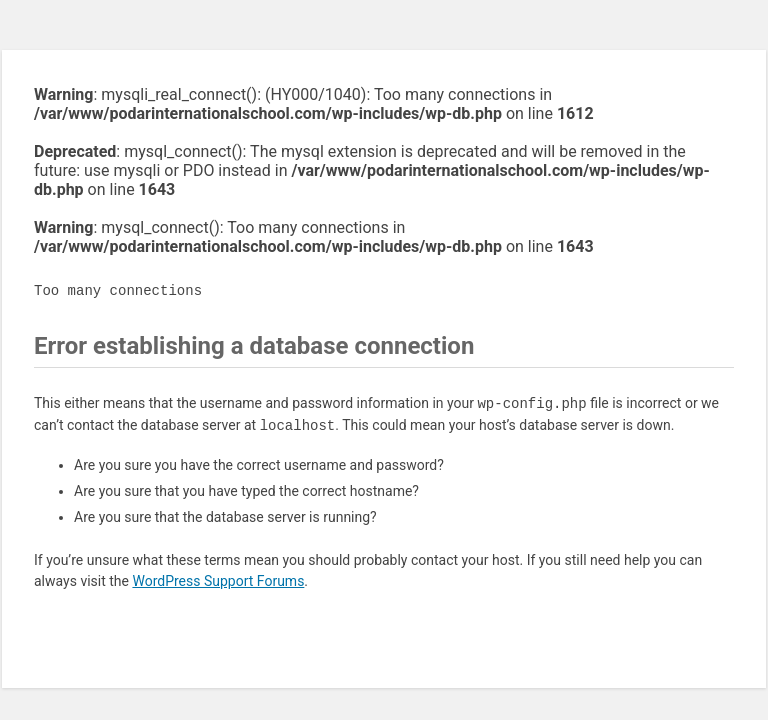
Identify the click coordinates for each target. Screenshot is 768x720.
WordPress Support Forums (218, 581)
